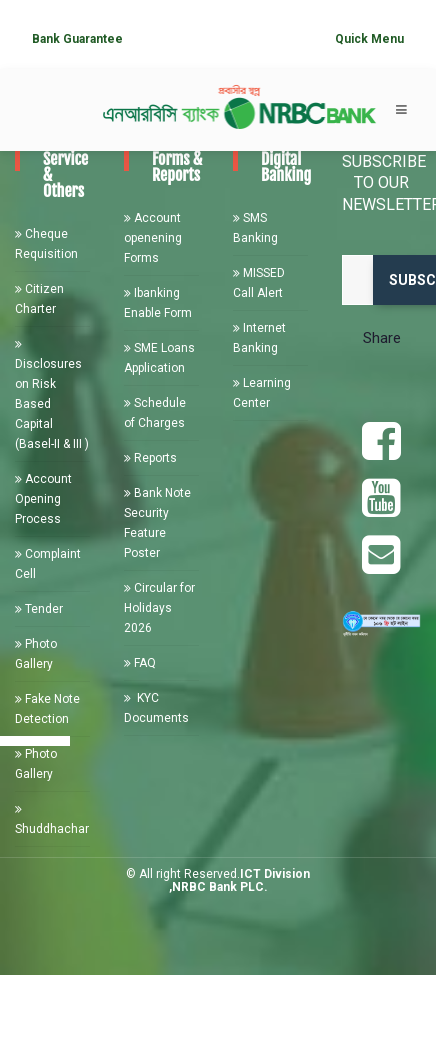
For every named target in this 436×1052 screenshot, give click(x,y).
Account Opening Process (43, 499)
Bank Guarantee (77, 39)
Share (382, 338)
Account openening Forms (153, 238)
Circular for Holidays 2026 (159, 608)
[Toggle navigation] (401, 110)
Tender (39, 609)
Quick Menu (369, 39)
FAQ (140, 663)
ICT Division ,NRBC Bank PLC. (240, 880)
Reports (150, 458)
